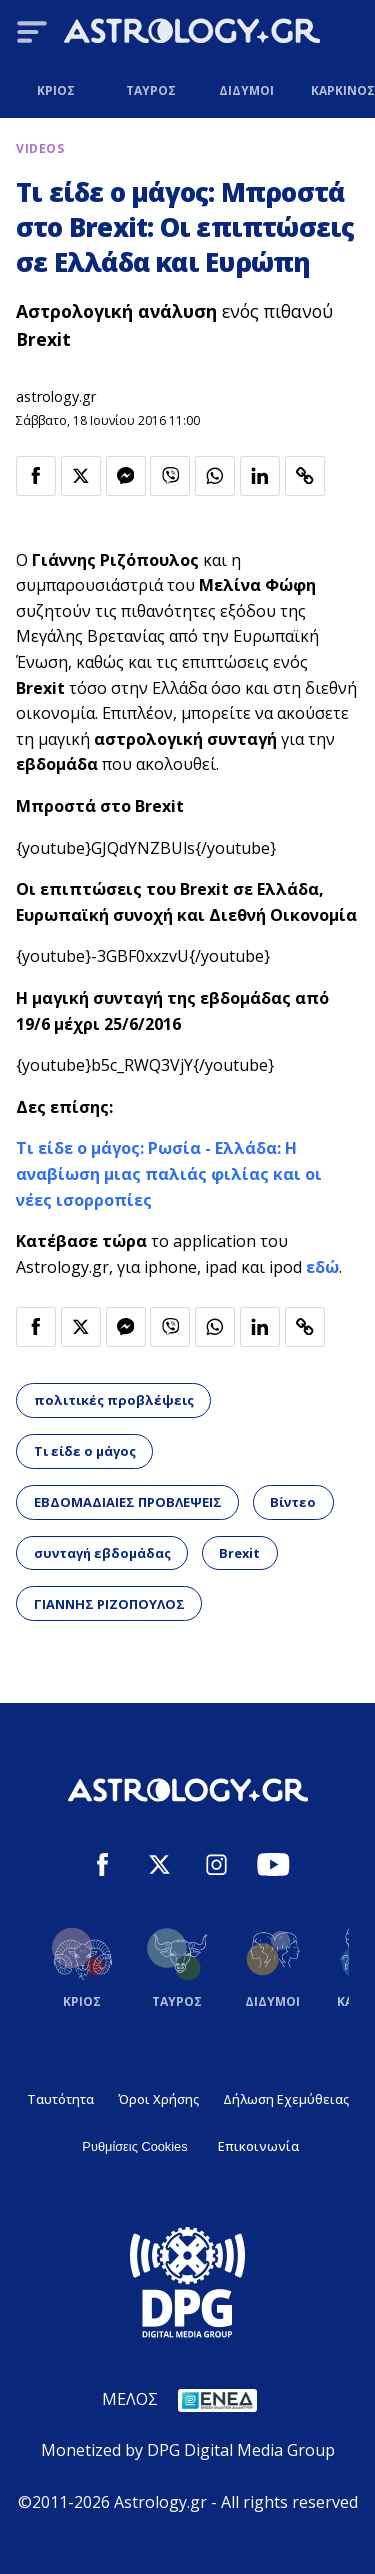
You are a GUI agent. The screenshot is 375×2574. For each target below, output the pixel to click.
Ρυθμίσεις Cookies (134, 2146)
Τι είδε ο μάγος (85, 1451)
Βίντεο (293, 1502)
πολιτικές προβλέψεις (114, 1400)
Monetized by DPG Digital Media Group (188, 2450)
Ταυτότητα (60, 2099)
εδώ (322, 1267)
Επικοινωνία (258, 2146)
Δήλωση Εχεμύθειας (286, 2099)
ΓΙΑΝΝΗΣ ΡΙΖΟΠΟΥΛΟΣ (109, 1604)
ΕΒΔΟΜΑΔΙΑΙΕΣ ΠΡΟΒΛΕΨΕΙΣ (128, 1502)
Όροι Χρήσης (158, 2099)
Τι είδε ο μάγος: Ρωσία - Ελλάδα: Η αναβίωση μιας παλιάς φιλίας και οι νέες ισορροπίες (169, 1173)
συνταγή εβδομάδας (102, 1553)
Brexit (239, 1553)
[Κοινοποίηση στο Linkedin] (260, 476)
